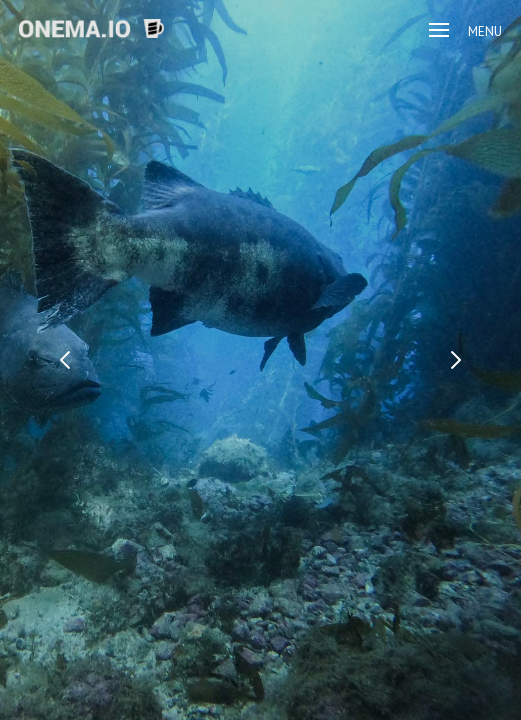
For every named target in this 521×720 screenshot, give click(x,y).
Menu (465, 31)
